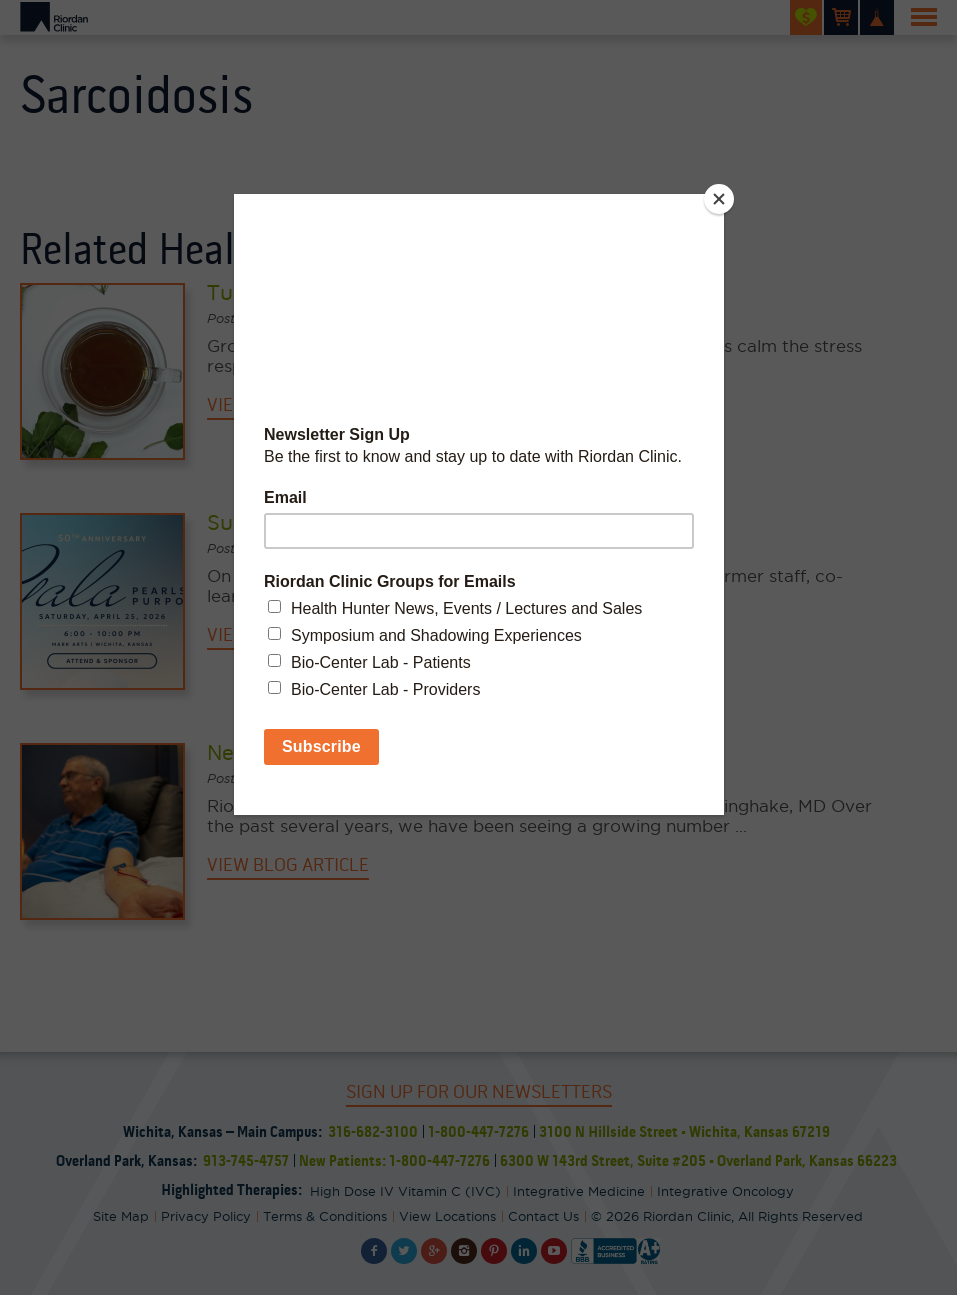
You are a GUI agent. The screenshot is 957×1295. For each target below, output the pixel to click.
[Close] (719, 199)
